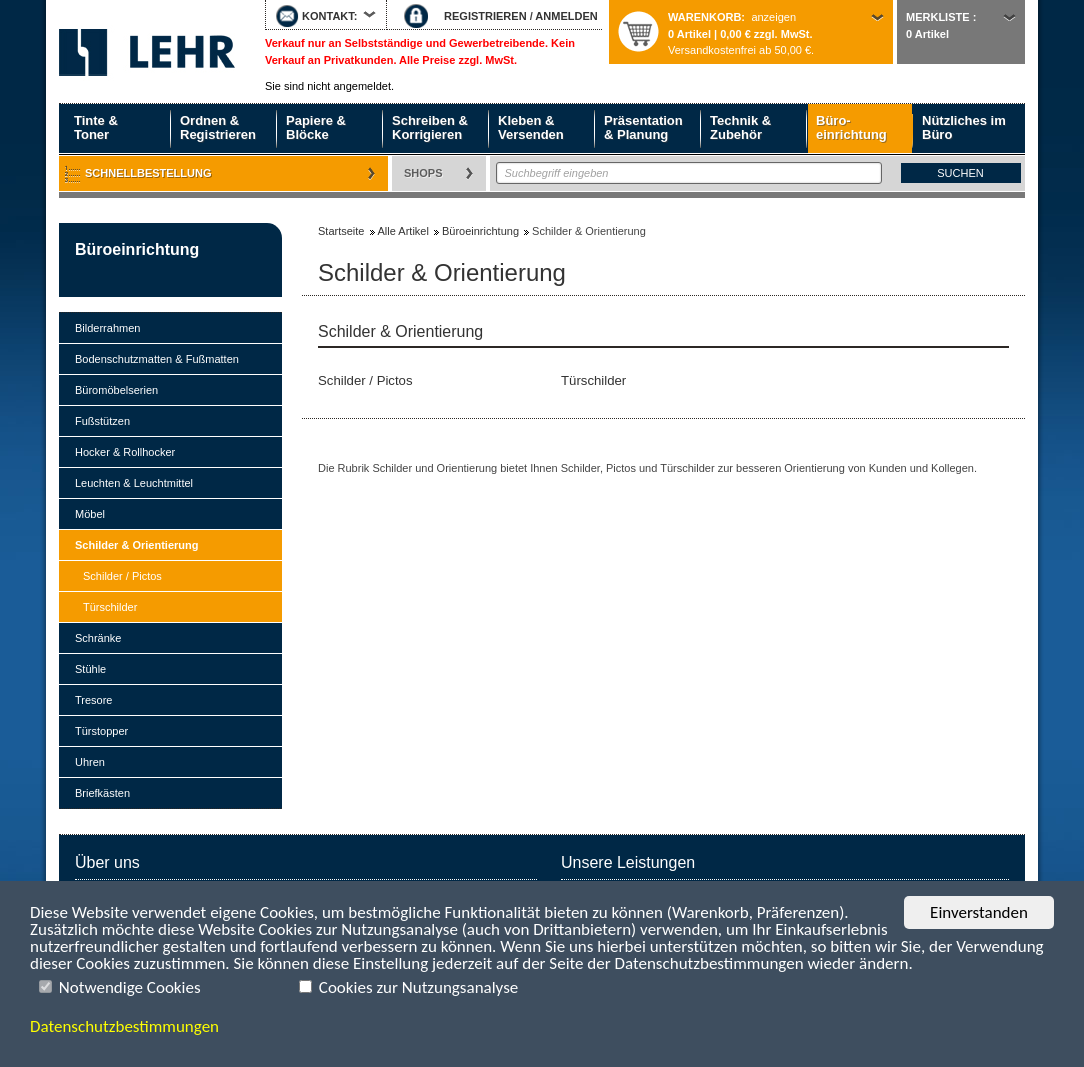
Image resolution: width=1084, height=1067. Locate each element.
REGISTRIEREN (485, 16)
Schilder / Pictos (122, 576)
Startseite (147, 52)
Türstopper (101, 731)
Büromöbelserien (116, 390)
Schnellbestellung (148, 173)
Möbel (90, 514)
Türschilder (110, 607)
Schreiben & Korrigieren (430, 127)
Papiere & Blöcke (316, 127)
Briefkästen (102, 793)
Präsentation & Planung (643, 127)
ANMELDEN (566, 16)
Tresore (94, 700)
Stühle (90, 669)
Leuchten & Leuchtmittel (134, 483)
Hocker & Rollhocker (125, 452)
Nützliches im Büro (964, 127)
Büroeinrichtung (137, 249)
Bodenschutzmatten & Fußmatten (157, 359)
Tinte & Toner (96, 127)
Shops (423, 173)
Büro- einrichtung (851, 127)
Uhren (90, 762)
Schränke (98, 638)
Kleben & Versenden (531, 127)
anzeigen (773, 17)
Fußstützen (102, 421)
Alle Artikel (403, 231)
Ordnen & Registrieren (218, 127)
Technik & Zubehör (740, 127)
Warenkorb (704, 17)
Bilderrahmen (107, 328)
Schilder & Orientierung (136, 545)
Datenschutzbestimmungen (124, 1026)
